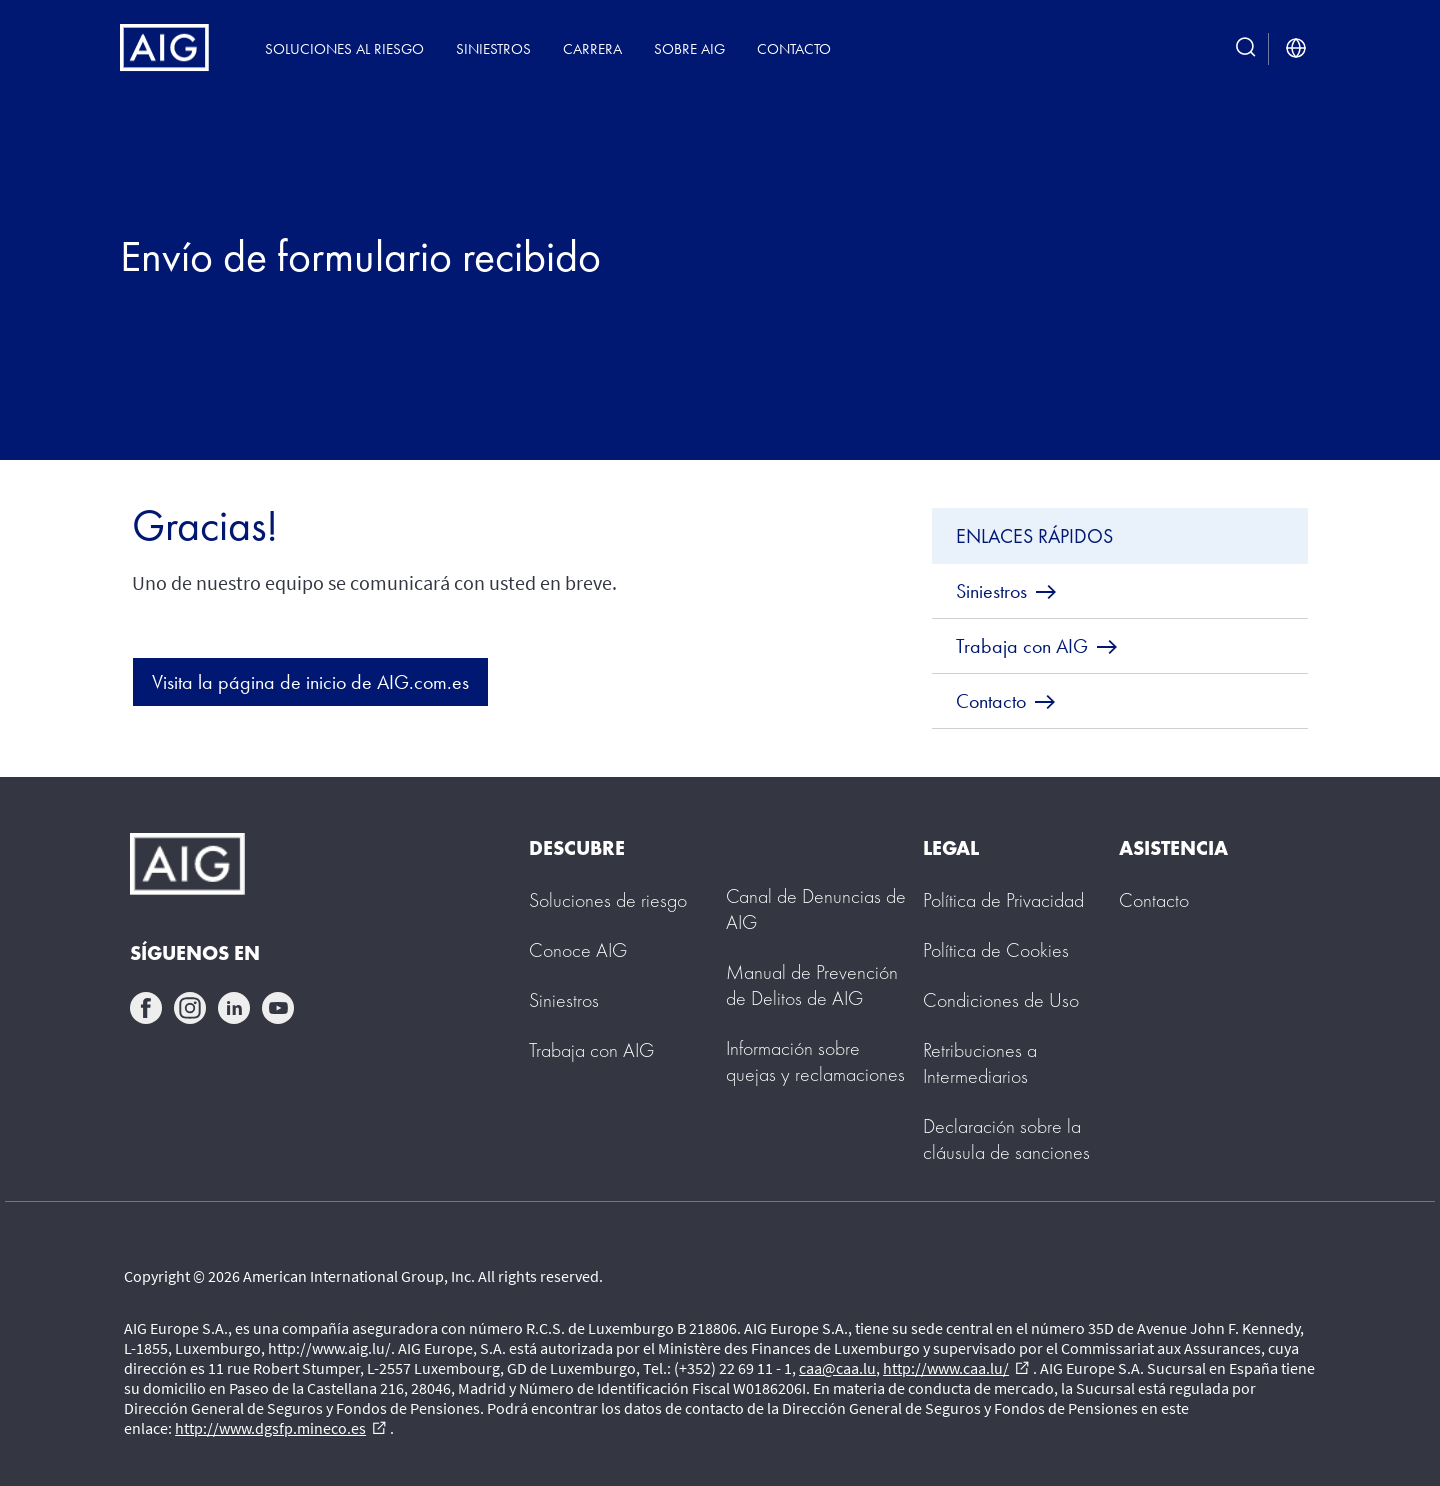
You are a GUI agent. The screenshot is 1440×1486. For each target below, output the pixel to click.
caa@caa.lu (837, 1368)
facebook (146, 1008)
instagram (190, 1008)
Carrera (592, 48)
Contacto (794, 48)
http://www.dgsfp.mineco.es (280, 1428)
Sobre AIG (689, 48)
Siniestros (493, 48)
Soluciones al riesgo (344, 48)
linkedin (234, 1008)
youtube (278, 1008)
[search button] (1246, 48)
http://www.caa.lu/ (956, 1368)
